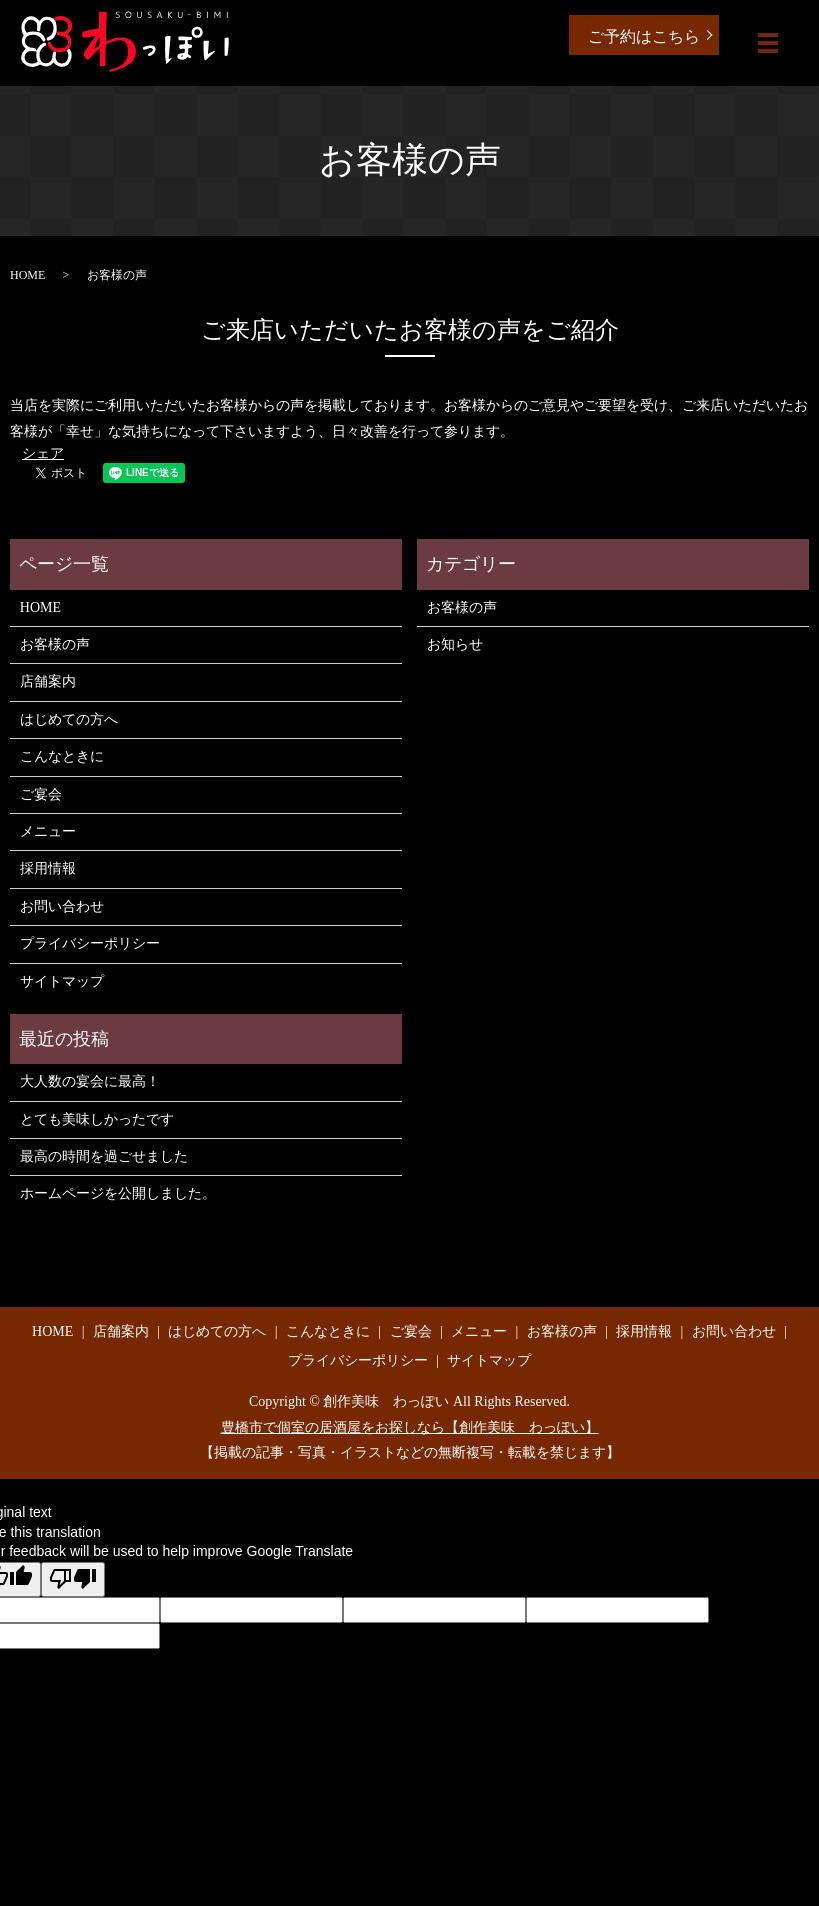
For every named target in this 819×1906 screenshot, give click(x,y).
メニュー (48, 831)
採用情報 (48, 868)
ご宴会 (41, 794)
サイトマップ (62, 981)
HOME (27, 275)
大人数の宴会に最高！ (90, 1081)
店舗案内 (48, 681)
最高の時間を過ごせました (104, 1156)
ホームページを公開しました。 (118, 1193)
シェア (43, 453)
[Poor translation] (73, 1580)
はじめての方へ (69, 719)
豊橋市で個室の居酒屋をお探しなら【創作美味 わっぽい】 (410, 1427)
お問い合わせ (62, 906)
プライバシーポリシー (90, 943)
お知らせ (455, 644)
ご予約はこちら (644, 36)
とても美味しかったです (97, 1119)
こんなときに (62, 756)
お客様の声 (55, 644)
